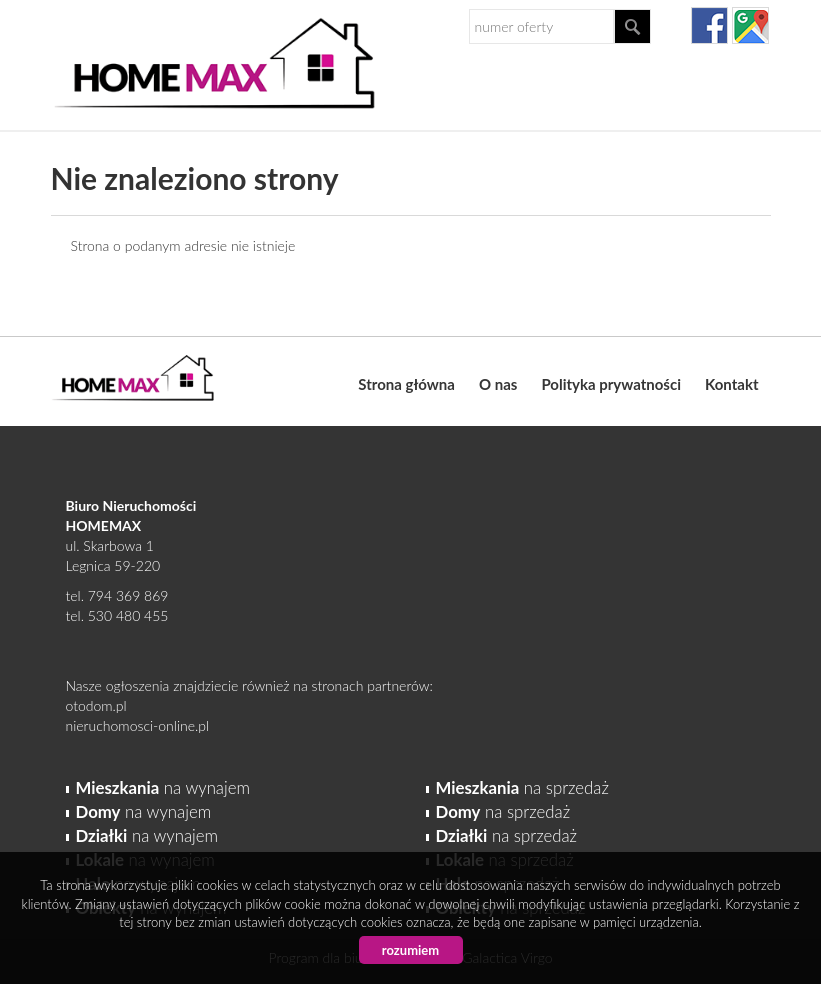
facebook (709, 25)
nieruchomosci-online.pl (138, 725)
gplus (750, 25)
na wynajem (163, 787)
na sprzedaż (522, 787)
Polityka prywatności (611, 384)
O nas (498, 384)
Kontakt (732, 384)
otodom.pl (96, 705)
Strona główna (406, 384)
